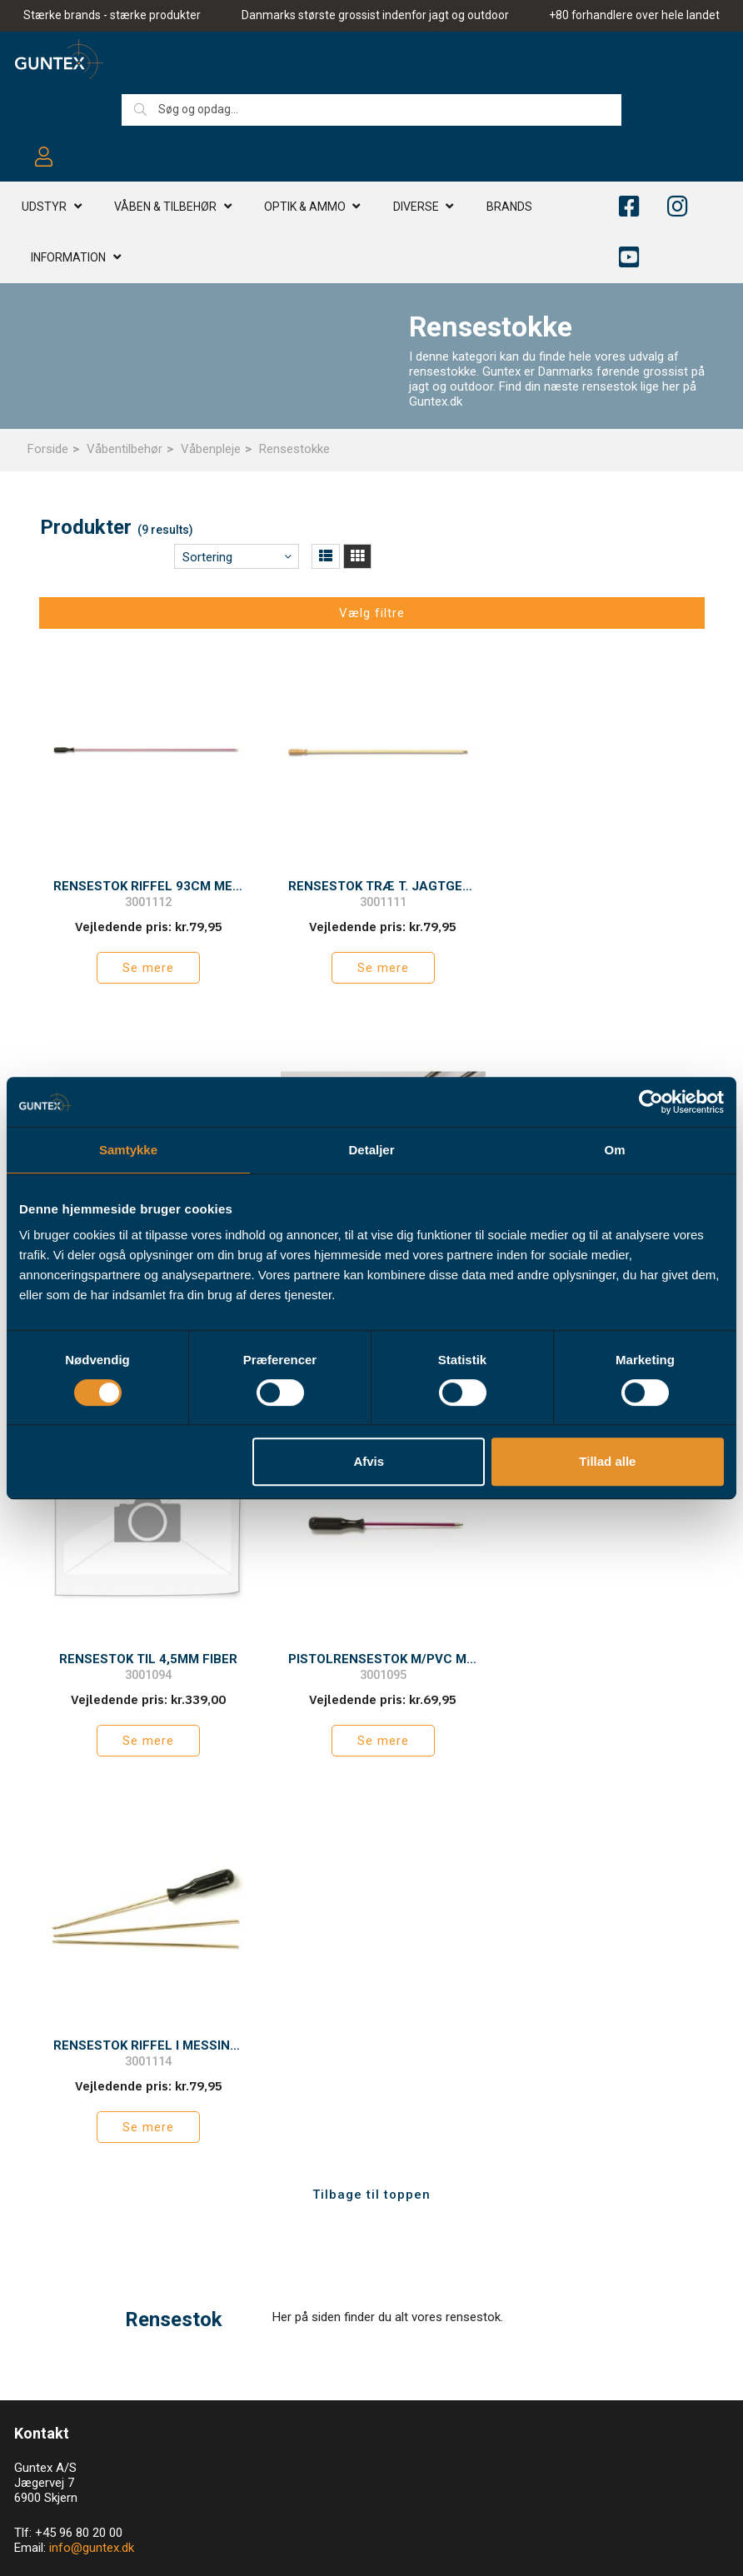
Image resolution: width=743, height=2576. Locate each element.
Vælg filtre (372, 612)
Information (68, 258)
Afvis (368, 1461)
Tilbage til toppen (371, 1784)
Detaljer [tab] (371, 1150)
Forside (47, 448)
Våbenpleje (211, 448)
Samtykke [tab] (128, 1150)
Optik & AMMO (305, 207)
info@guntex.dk (91, 2138)
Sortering (207, 557)
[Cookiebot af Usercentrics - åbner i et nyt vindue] (651, 1101)
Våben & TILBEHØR (165, 207)
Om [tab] (614, 1150)
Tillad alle (607, 1461)
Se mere (145, 959)
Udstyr (44, 207)
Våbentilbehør (124, 448)
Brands (509, 207)
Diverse (416, 207)
